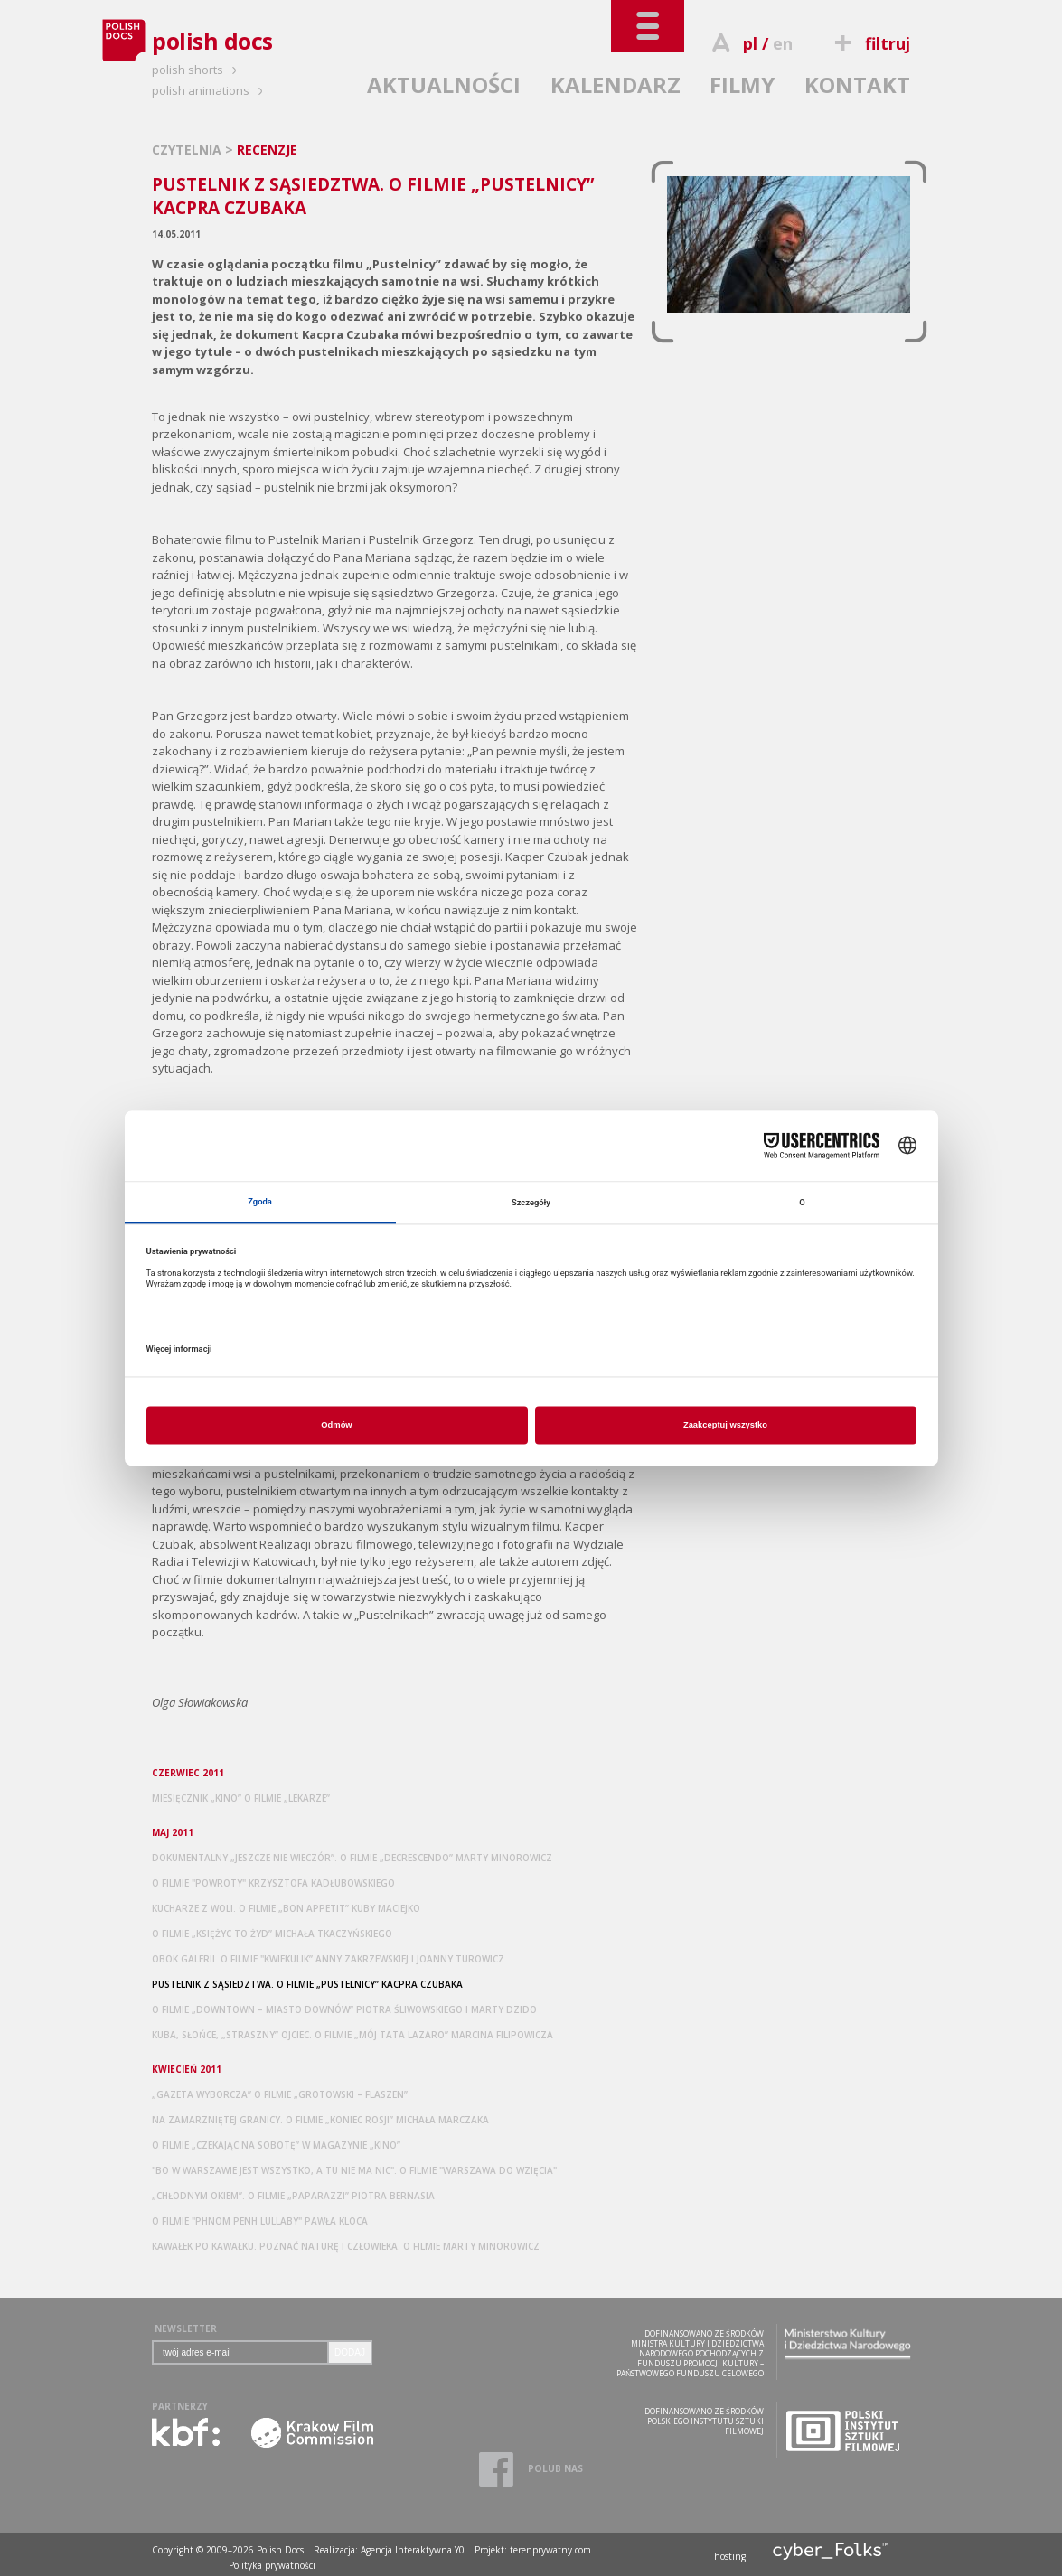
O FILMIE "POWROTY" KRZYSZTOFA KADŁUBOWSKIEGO (273, 1883)
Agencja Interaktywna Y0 (413, 2549)
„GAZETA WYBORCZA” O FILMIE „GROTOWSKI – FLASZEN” (280, 2094)
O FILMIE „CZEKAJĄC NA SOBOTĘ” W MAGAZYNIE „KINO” (276, 2145)
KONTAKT (857, 84)
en (783, 43)
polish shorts (197, 69)
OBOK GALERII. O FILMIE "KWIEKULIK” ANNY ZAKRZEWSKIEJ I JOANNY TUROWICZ (328, 1959)
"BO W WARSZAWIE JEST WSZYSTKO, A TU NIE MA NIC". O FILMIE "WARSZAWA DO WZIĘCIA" (354, 2170)
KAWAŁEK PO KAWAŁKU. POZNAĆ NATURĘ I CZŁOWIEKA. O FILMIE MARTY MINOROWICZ (346, 2246)
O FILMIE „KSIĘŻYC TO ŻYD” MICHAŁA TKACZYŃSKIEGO (272, 1933)
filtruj (870, 43)
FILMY (742, 84)
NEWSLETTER (186, 2328)
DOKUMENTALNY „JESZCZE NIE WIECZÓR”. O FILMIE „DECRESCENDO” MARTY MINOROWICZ (352, 1857)
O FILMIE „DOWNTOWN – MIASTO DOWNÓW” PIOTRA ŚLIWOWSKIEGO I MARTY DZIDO (344, 2009)
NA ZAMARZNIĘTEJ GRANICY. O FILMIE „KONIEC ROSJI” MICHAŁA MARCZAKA (320, 2119)
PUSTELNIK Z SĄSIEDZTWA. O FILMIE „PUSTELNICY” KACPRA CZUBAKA (307, 1984)
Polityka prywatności (272, 2565)
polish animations (210, 90)
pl (750, 43)
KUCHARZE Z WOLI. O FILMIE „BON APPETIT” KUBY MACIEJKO (286, 1908)
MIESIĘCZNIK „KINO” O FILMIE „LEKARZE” (241, 1798)
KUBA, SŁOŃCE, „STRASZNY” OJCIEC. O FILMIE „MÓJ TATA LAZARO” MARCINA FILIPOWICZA (352, 2034)
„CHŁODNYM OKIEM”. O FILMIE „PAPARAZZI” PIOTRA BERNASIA (293, 2195)
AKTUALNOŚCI (444, 84)
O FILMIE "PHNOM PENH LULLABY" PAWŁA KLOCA (260, 2221)
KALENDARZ (615, 84)
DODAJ (349, 2352)
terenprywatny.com (550, 2549)
